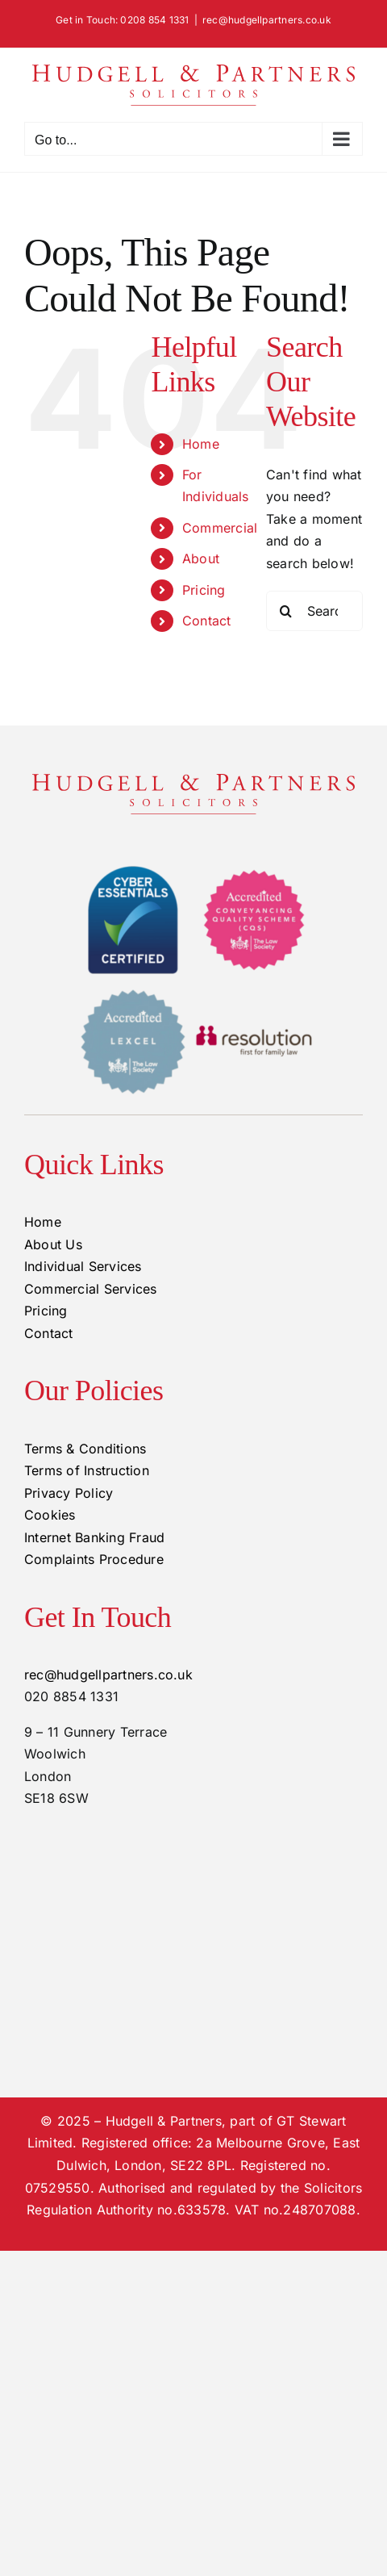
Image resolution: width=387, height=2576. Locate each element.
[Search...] (314, 611)
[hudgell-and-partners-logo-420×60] (193, 780)
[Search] (286, 611)
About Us (53, 1244)
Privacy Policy (68, 1493)
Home (200, 444)
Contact (206, 621)
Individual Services (83, 1266)
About (200, 558)
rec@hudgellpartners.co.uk (266, 20)
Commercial (219, 528)
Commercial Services (90, 1289)
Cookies (50, 1515)
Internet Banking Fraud (94, 1537)
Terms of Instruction (86, 1470)
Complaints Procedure (94, 1559)
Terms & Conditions (85, 1449)
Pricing (204, 590)
